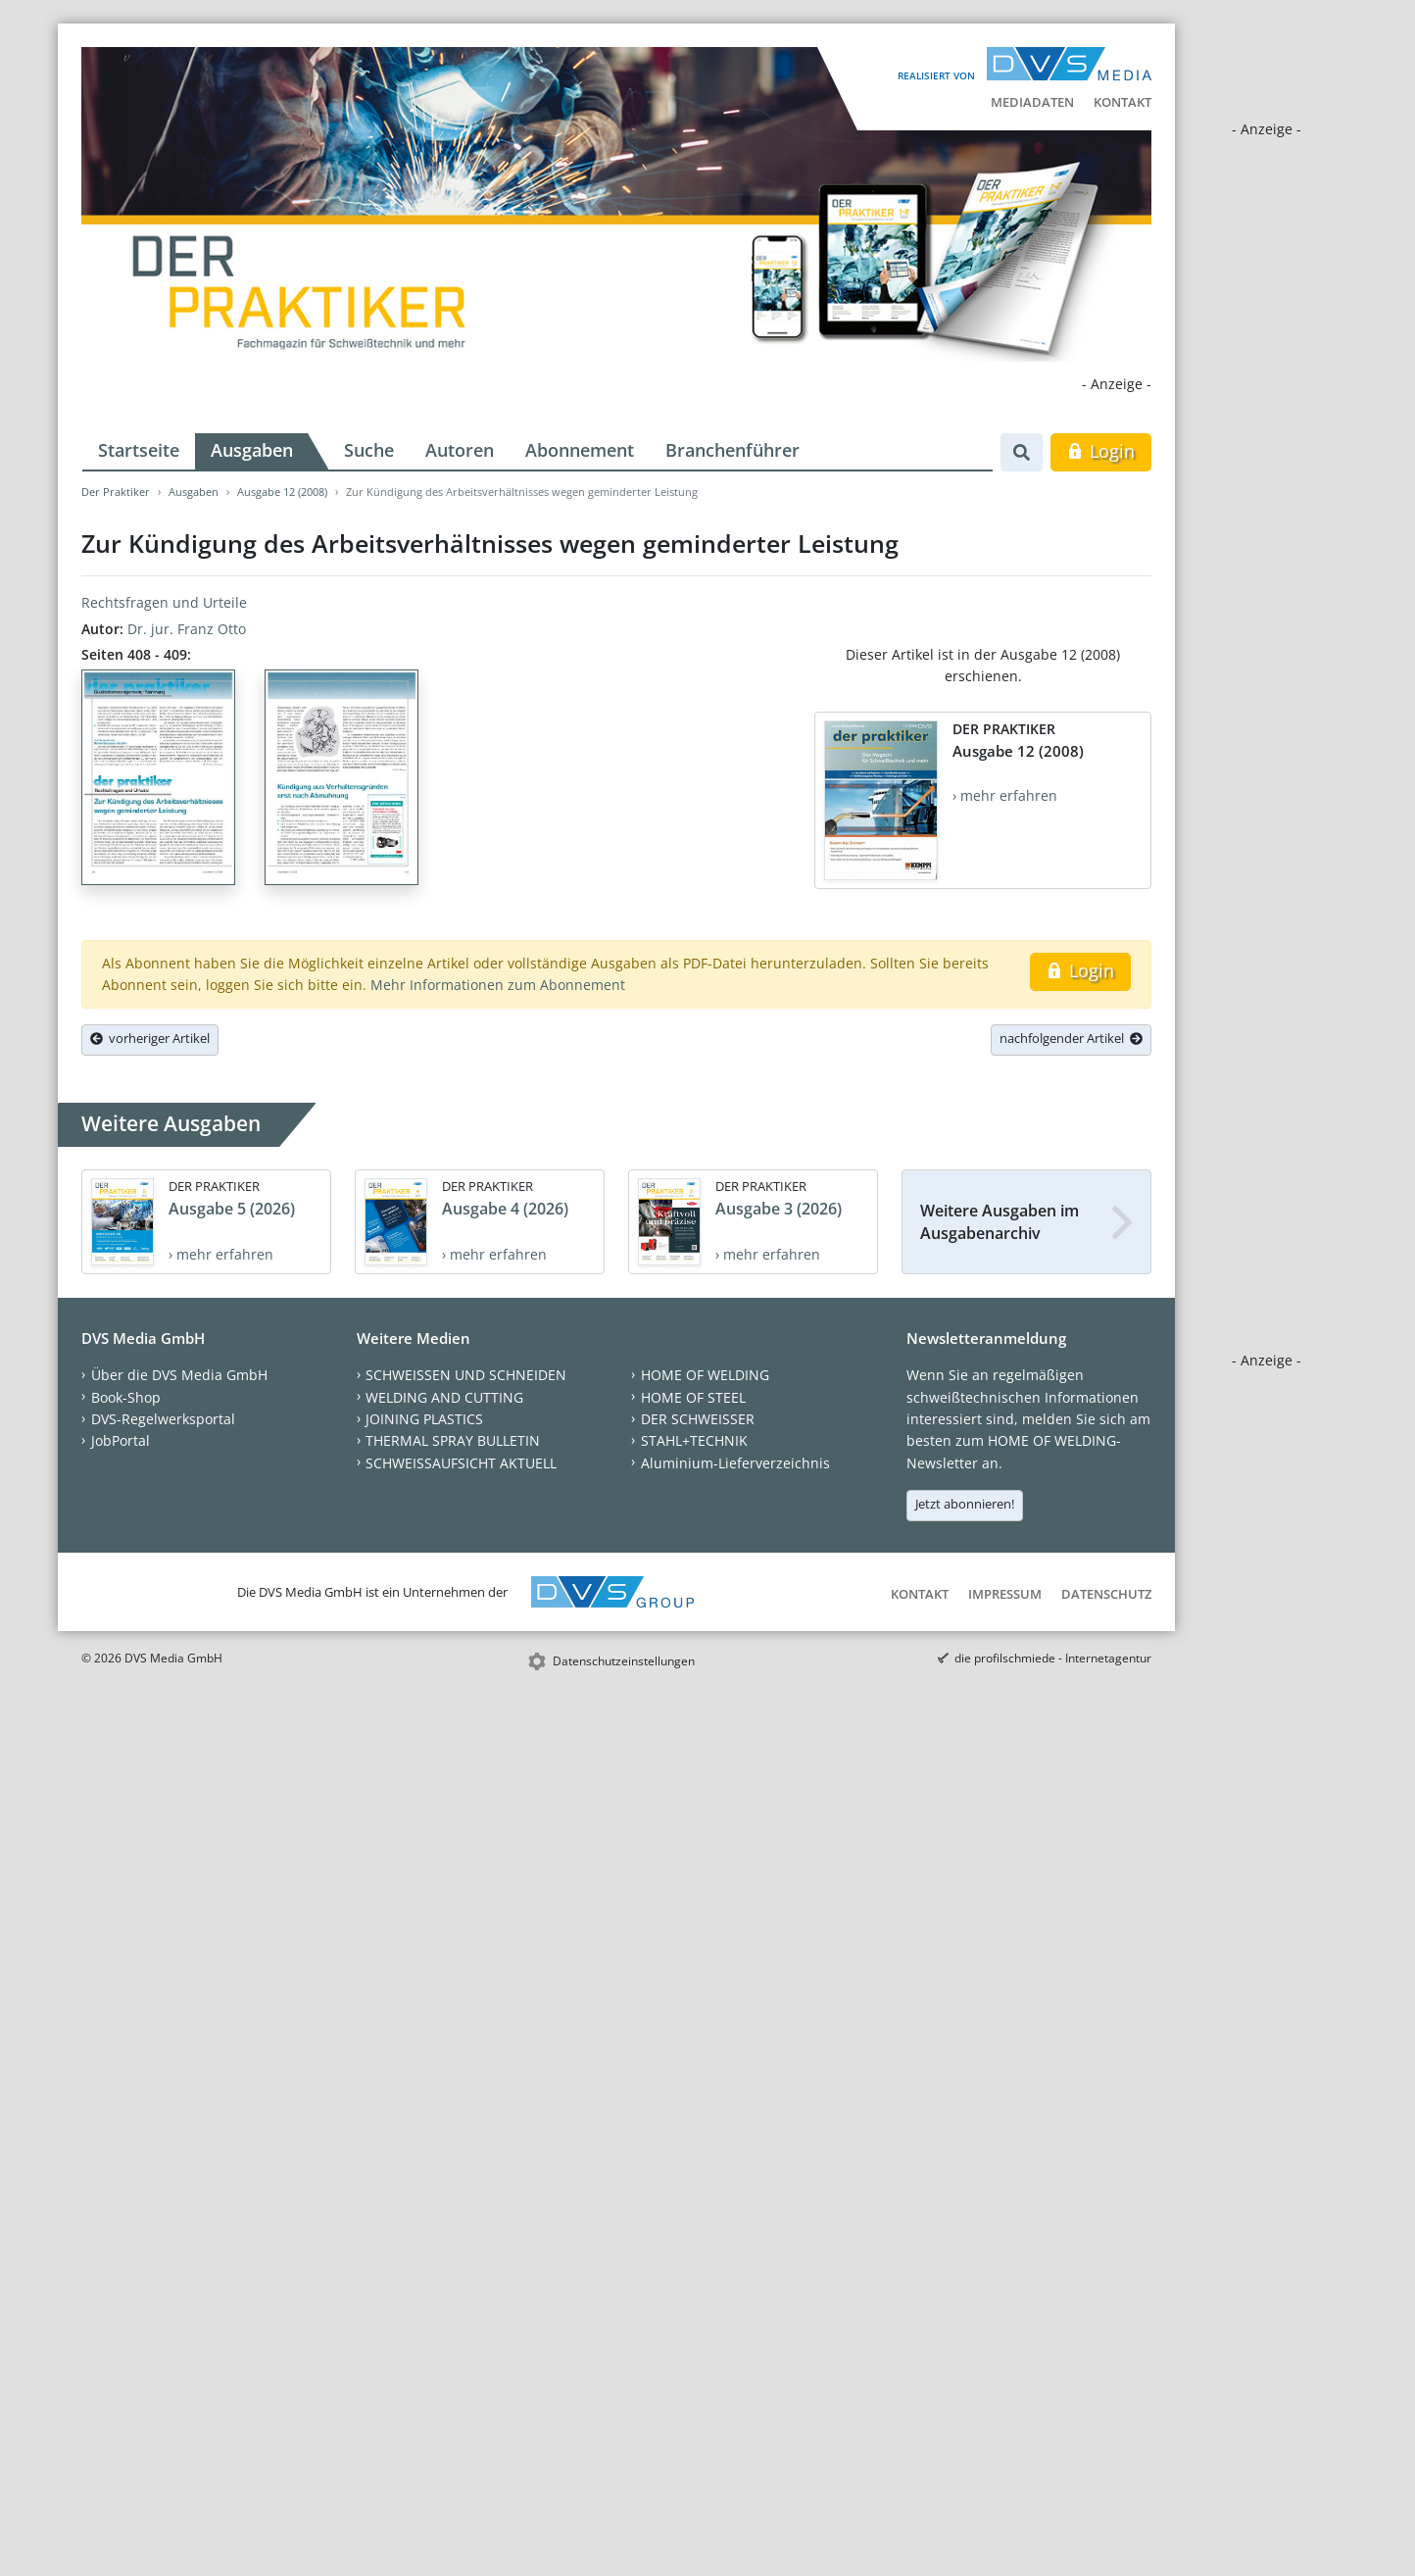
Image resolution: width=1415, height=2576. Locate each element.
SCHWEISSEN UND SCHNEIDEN (466, 1374)
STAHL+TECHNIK (694, 1440)
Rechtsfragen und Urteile (164, 602)
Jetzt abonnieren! (964, 1503)
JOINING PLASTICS (424, 1419)
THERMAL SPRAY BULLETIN (453, 1440)
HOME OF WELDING (705, 1374)
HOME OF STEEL (693, 1397)
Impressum (1005, 1594)
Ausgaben (252, 450)
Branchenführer (732, 450)
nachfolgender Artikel (1071, 1038)
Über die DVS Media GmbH (179, 1374)
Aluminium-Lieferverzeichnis (735, 1463)
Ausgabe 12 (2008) (282, 491)
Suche (369, 450)
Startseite (138, 450)
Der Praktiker (115, 491)
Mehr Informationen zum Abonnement (497, 984)
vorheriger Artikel (150, 1038)
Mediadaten (1032, 102)
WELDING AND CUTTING (444, 1397)
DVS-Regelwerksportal (163, 1419)
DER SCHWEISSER (698, 1419)
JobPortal (120, 1440)
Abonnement (579, 450)
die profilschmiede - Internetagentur (1052, 1658)
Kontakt (1122, 102)
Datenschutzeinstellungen (624, 1661)
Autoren (459, 450)
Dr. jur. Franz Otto (186, 628)
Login (1101, 451)
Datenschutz (1106, 1594)
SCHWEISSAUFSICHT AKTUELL (461, 1463)
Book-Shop (126, 1397)
